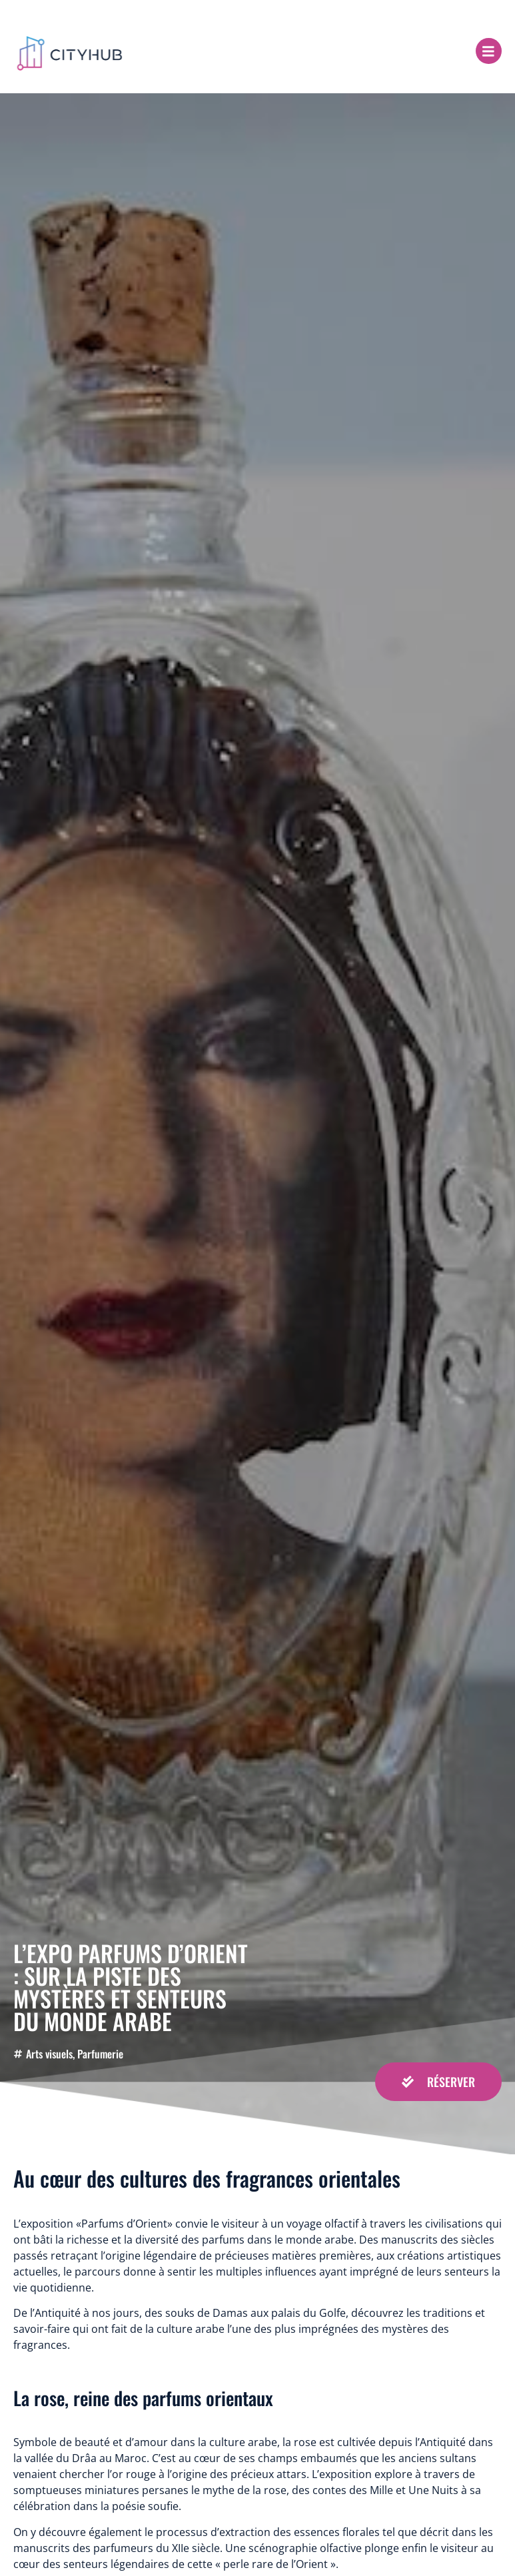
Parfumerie (100, 2054)
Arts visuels (49, 2054)
